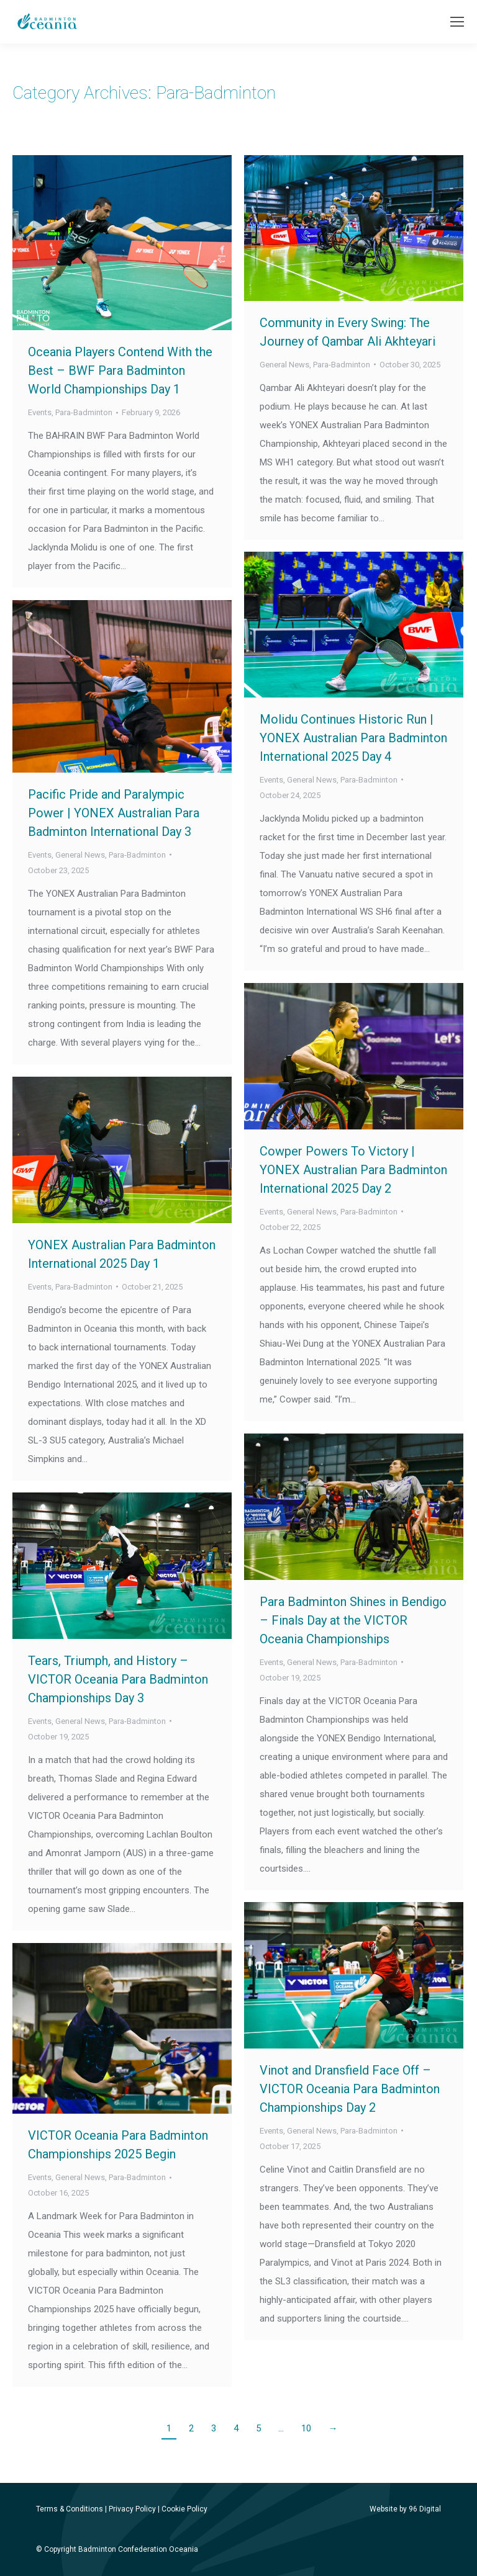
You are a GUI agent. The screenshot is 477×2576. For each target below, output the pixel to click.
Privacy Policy (132, 2509)
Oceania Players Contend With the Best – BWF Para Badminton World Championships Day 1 (120, 370)
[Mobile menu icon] (457, 21)
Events (40, 412)
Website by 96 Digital (405, 2509)
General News (284, 364)
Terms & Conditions (69, 2509)
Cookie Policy (184, 2509)
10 (306, 2428)
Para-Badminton (83, 412)
